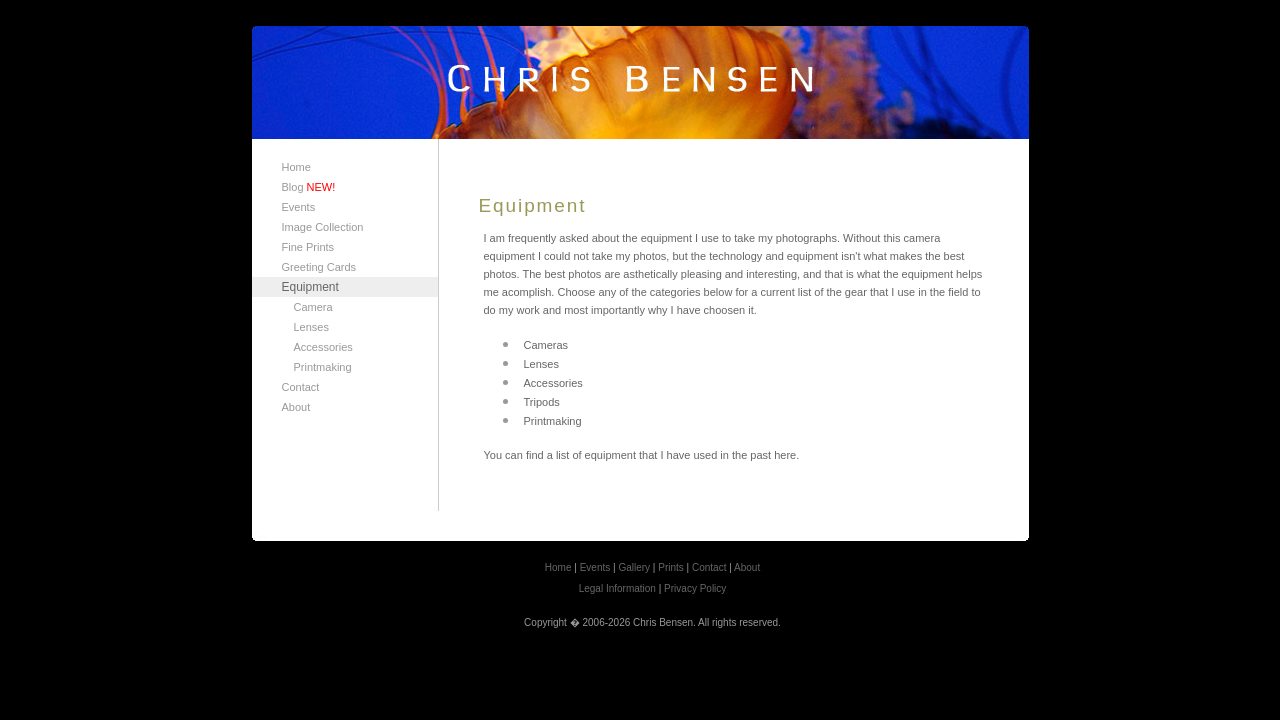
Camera (313, 307)
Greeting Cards (319, 267)
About (296, 407)
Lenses (311, 327)
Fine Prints (308, 247)
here (785, 455)
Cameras (546, 345)
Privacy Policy (695, 588)
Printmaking (323, 367)
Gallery (634, 567)
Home (296, 167)
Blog (309, 187)
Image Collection (323, 227)
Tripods (542, 402)
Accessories (323, 347)
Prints (671, 567)
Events (299, 207)
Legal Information (617, 588)
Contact (301, 387)
